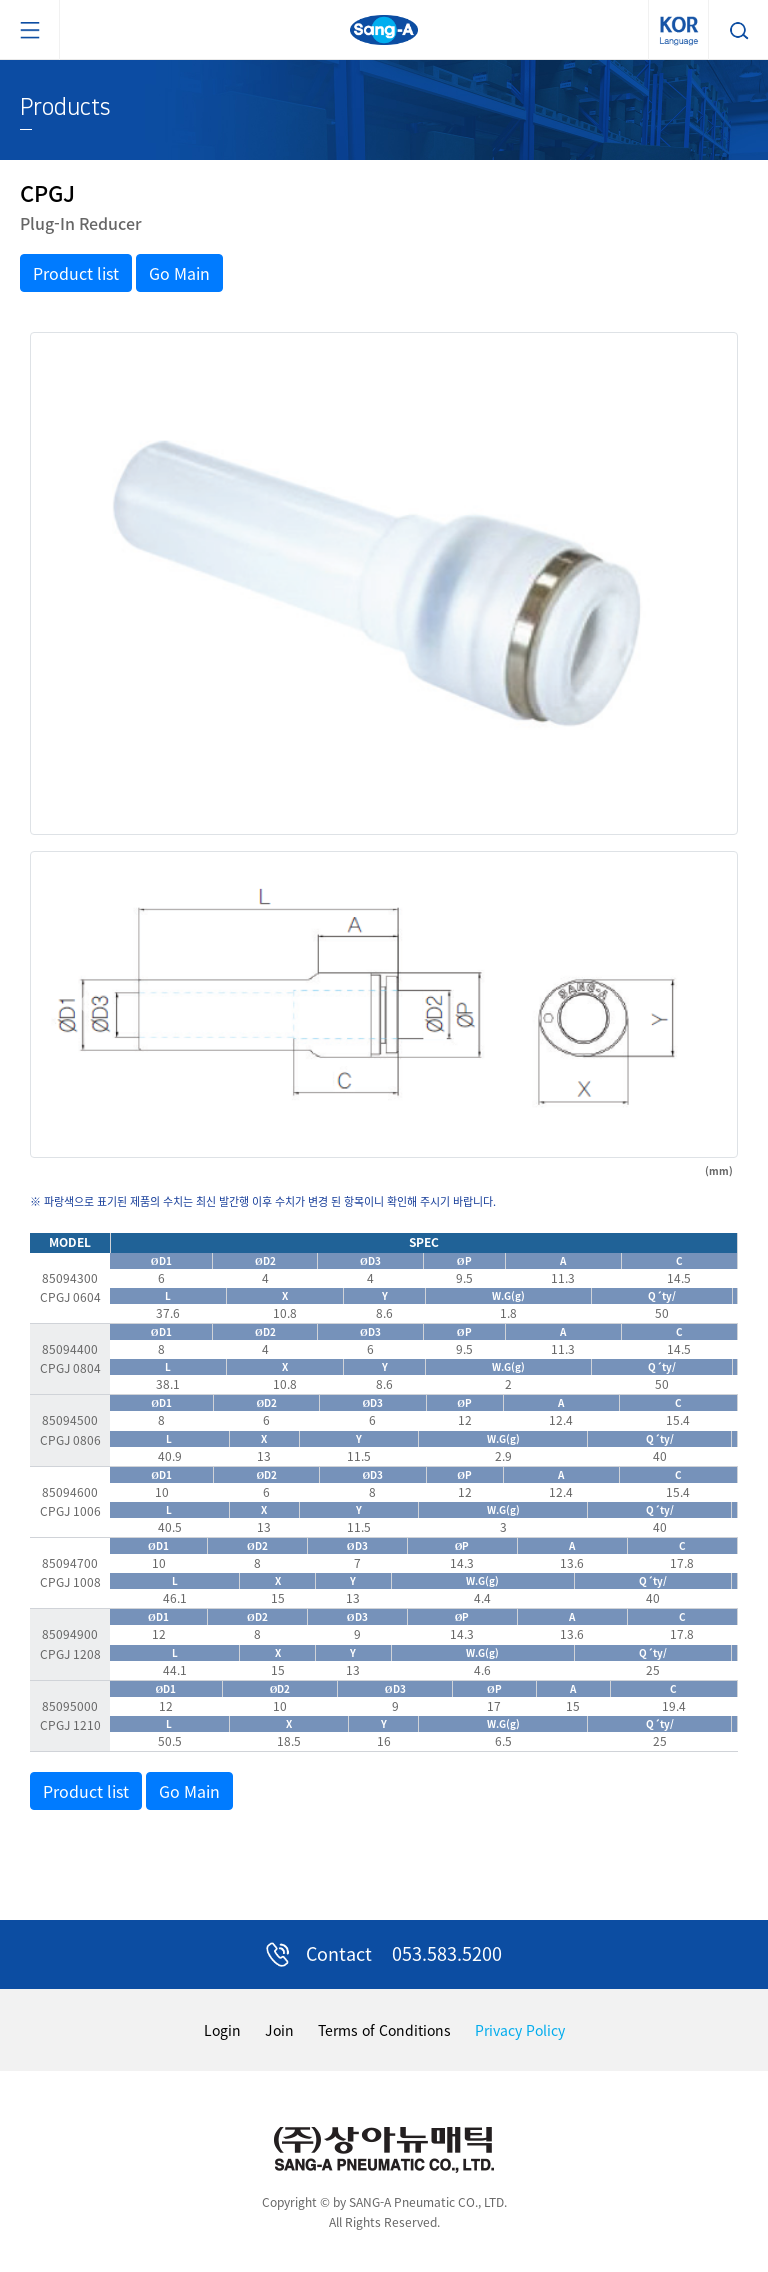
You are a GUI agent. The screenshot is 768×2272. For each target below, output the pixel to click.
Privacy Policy (520, 2030)
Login (222, 2030)
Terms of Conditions (384, 2030)
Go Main (179, 273)
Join (279, 2030)
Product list (76, 273)
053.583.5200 (447, 1953)
